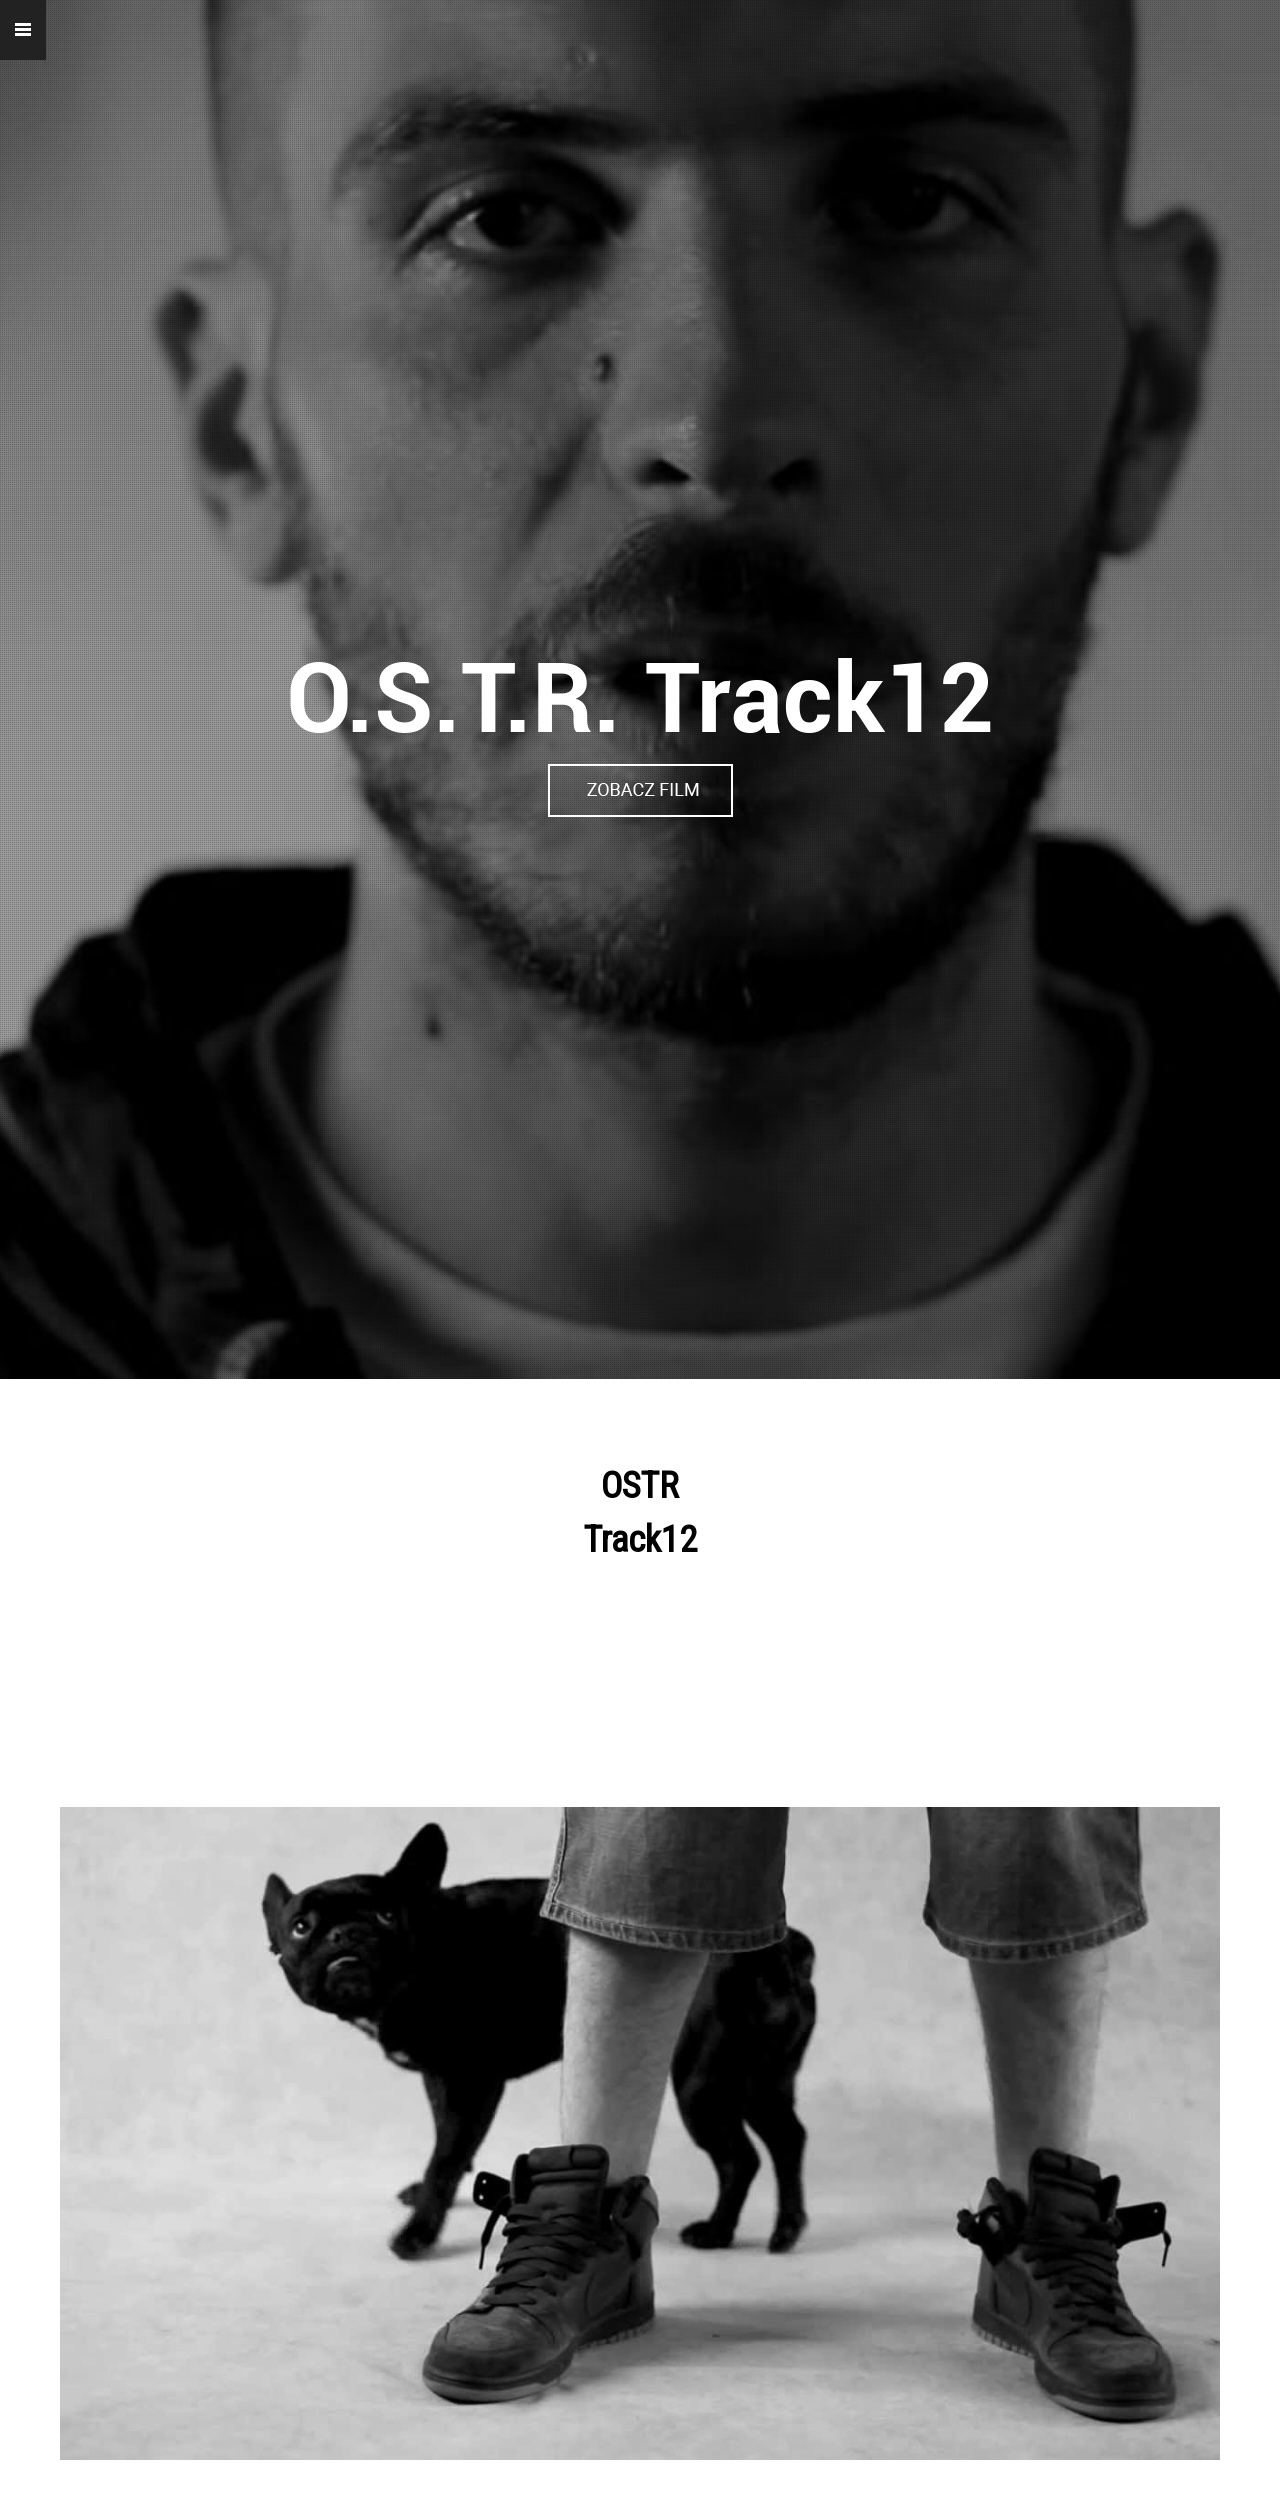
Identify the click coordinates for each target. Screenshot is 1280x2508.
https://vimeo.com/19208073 (640, 782)
